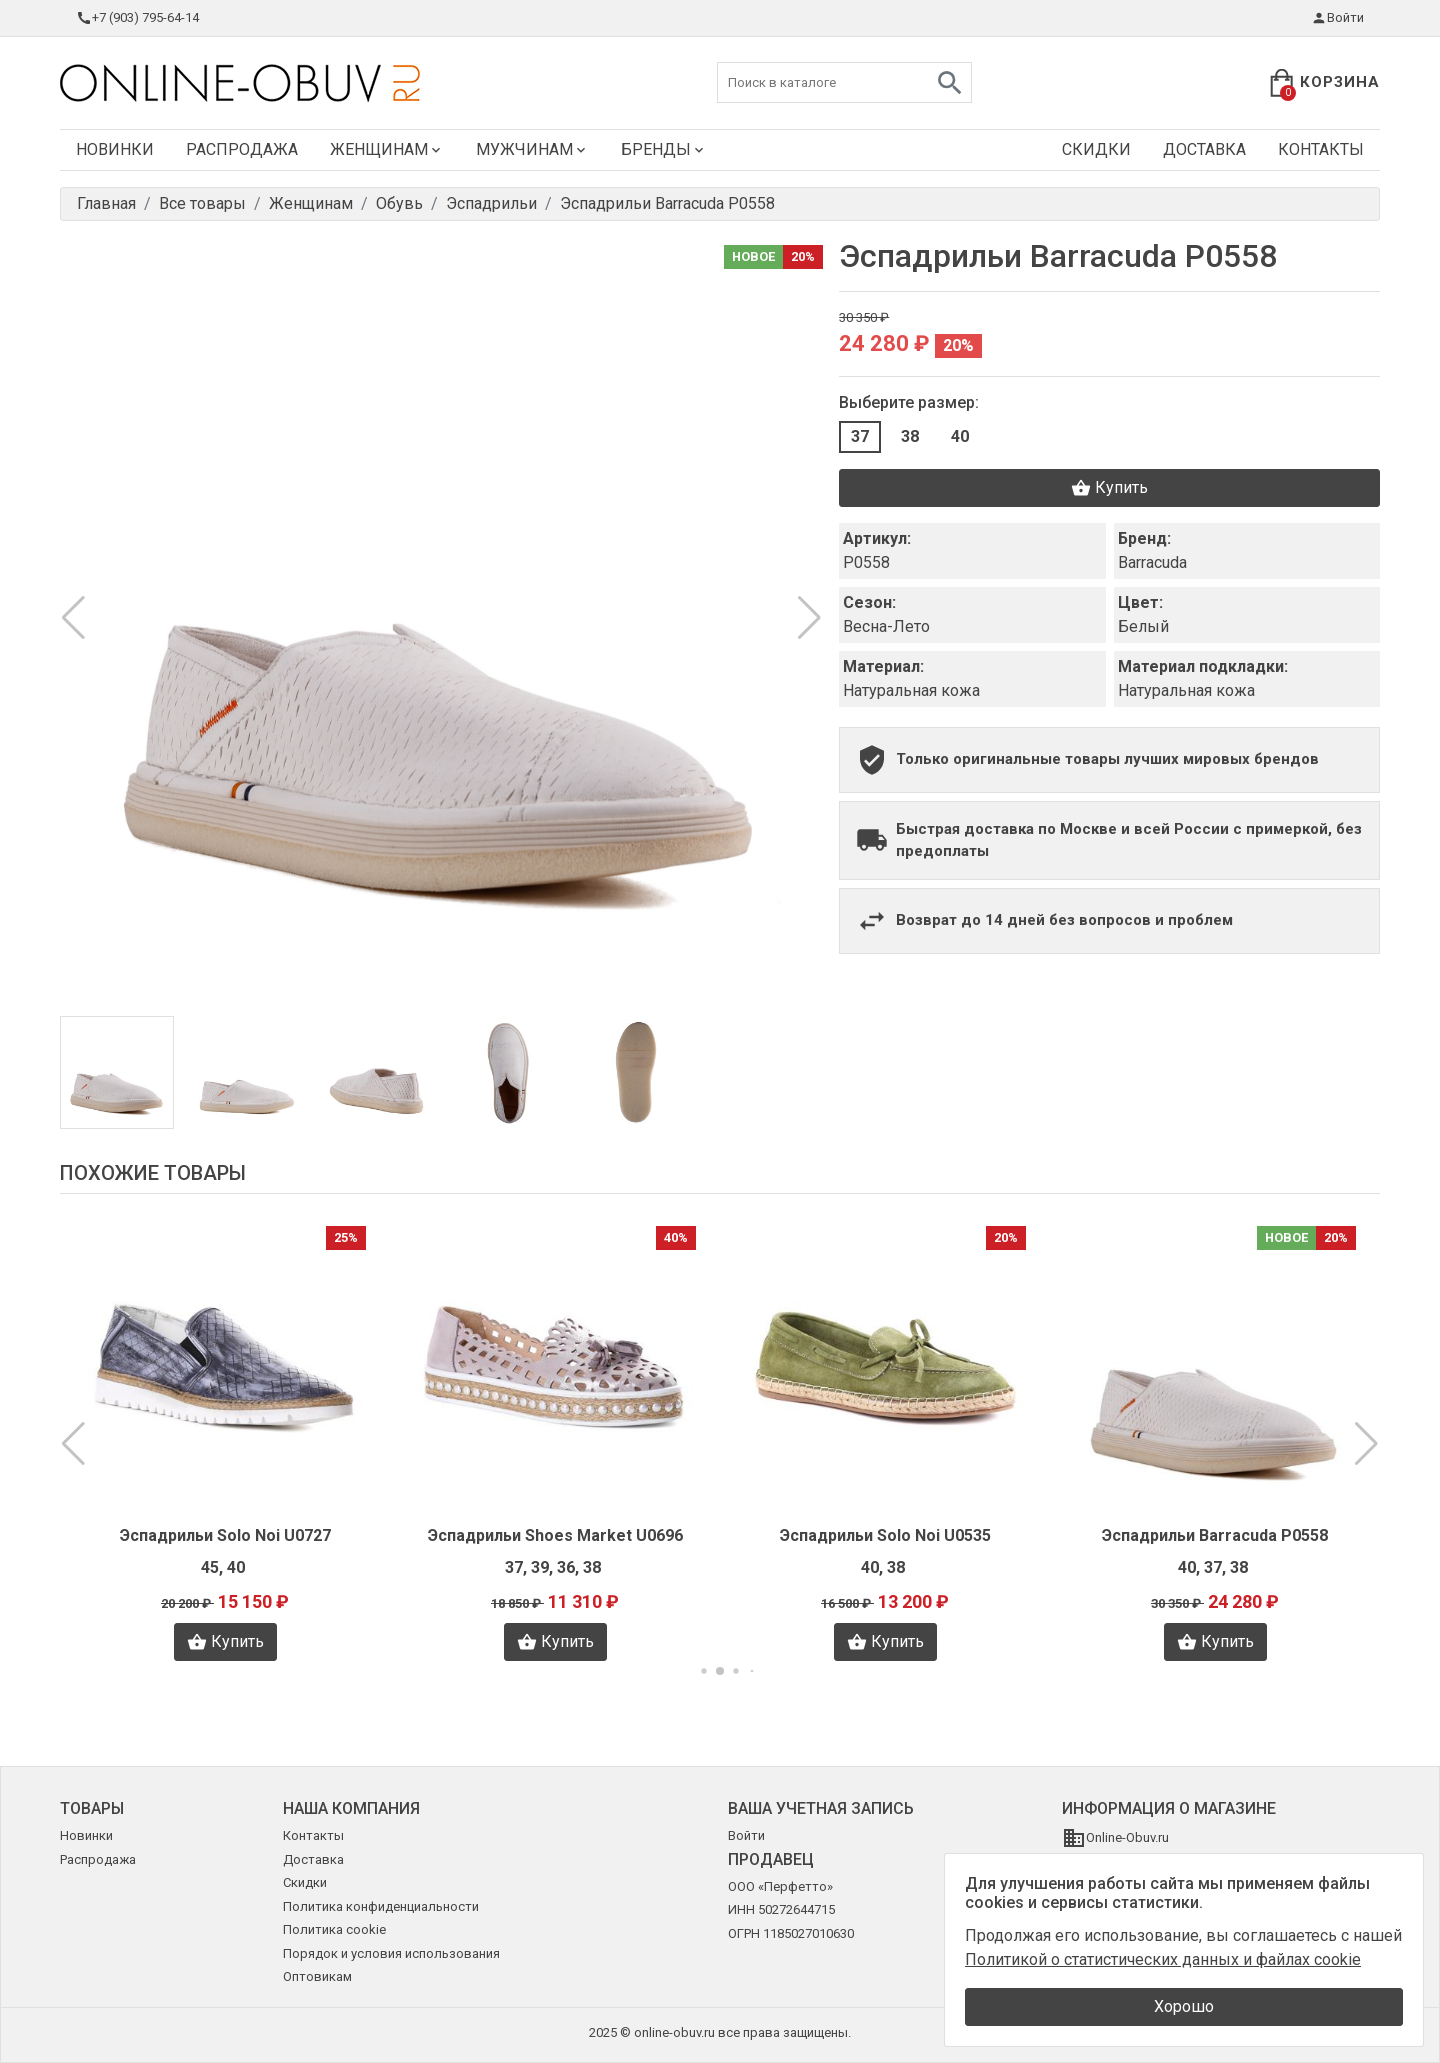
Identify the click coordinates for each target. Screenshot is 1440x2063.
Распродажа (242, 149)
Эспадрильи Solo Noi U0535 (885, 1535)
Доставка (1204, 149)
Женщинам (387, 149)
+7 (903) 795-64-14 (137, 18)
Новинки (115, 149)
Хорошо (1184, 2006)
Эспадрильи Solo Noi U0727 (225, 1535)
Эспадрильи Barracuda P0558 (1215, 1535)
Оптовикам (317, 1976)
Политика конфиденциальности (381, 1906)
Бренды (664, 149)
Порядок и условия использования (391, 1953)
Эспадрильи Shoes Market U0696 (555, 1535)
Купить (1109, 488)
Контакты (1321, 149)
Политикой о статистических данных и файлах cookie (1163, 1959)
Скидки (1096, 149)
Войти (1337, 18)
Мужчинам (532, 149)
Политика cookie (334, 1929)
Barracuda (1152, 562)
